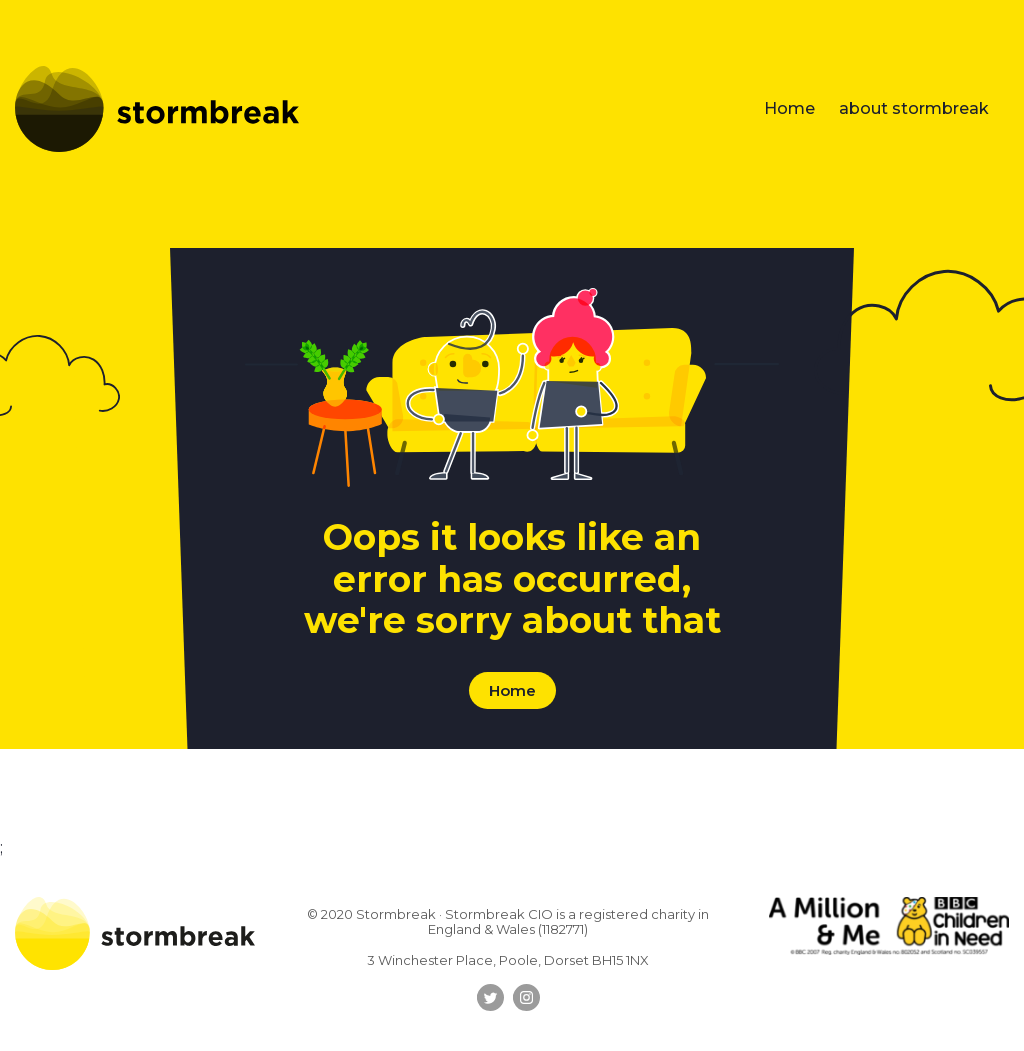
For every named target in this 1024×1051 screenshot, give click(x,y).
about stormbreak (914, 108)
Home (789, 108)
